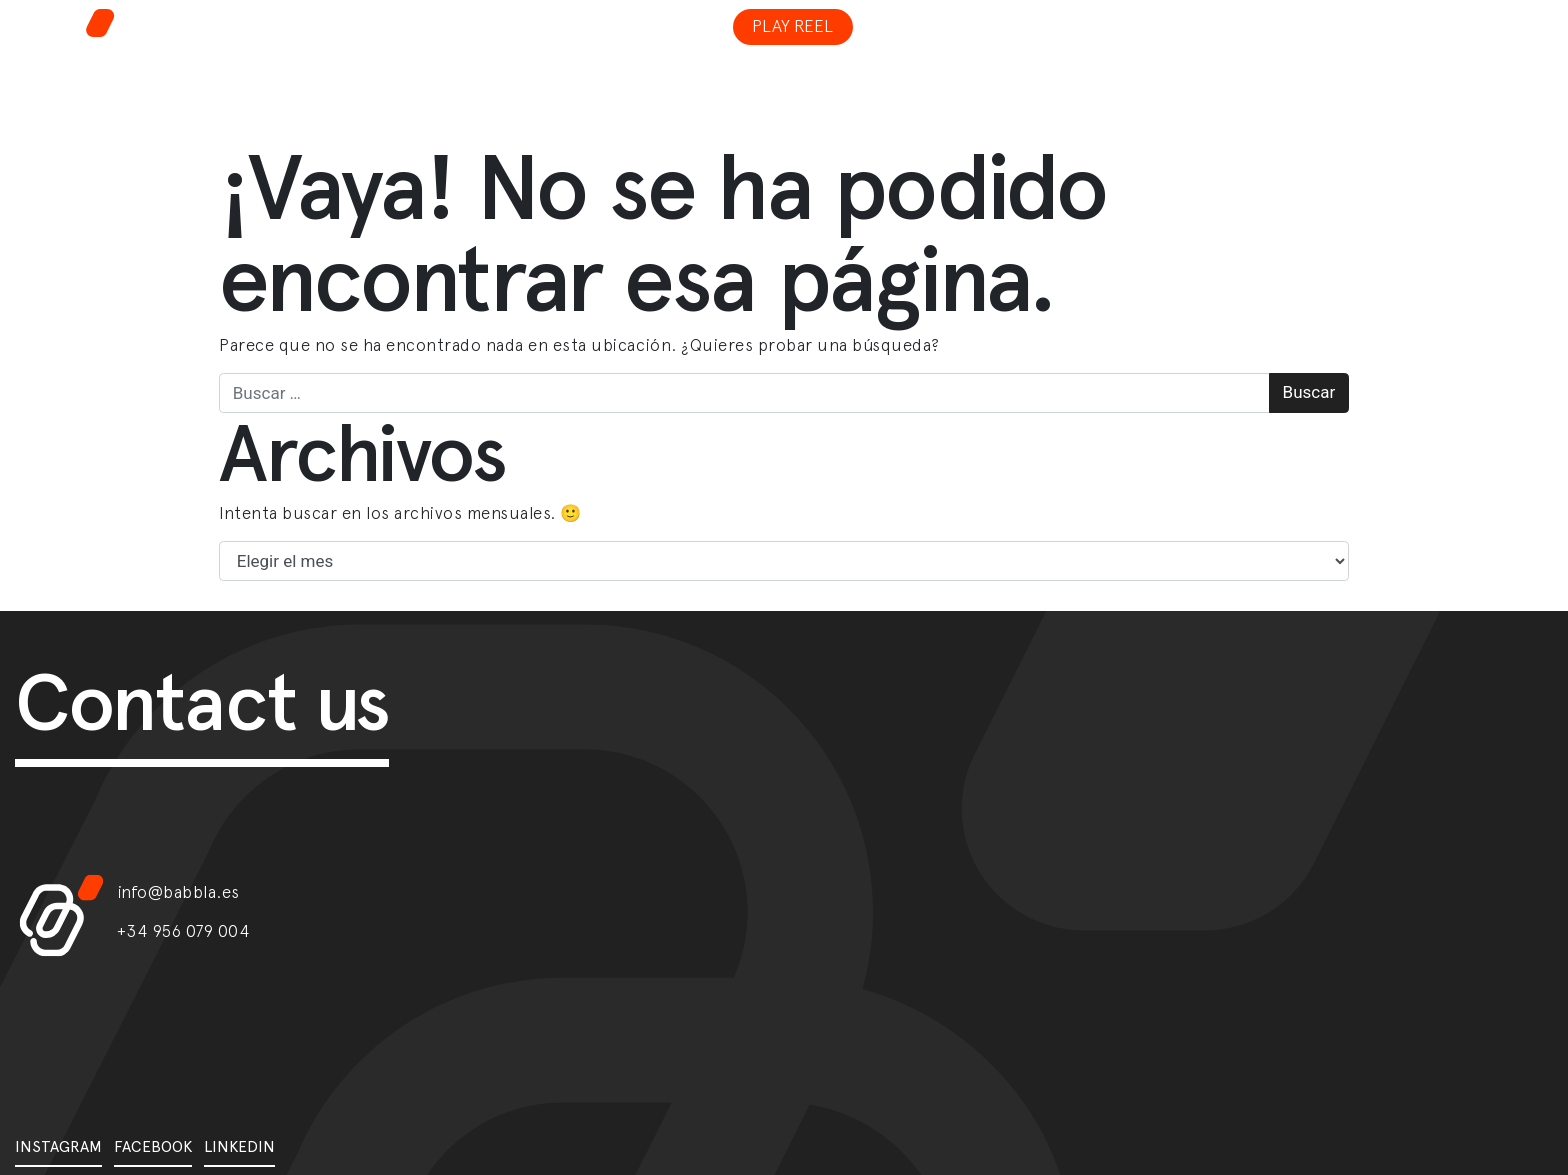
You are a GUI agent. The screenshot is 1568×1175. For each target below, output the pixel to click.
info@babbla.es (178, 892)
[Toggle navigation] (1302, 14)
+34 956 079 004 (184, 931)
